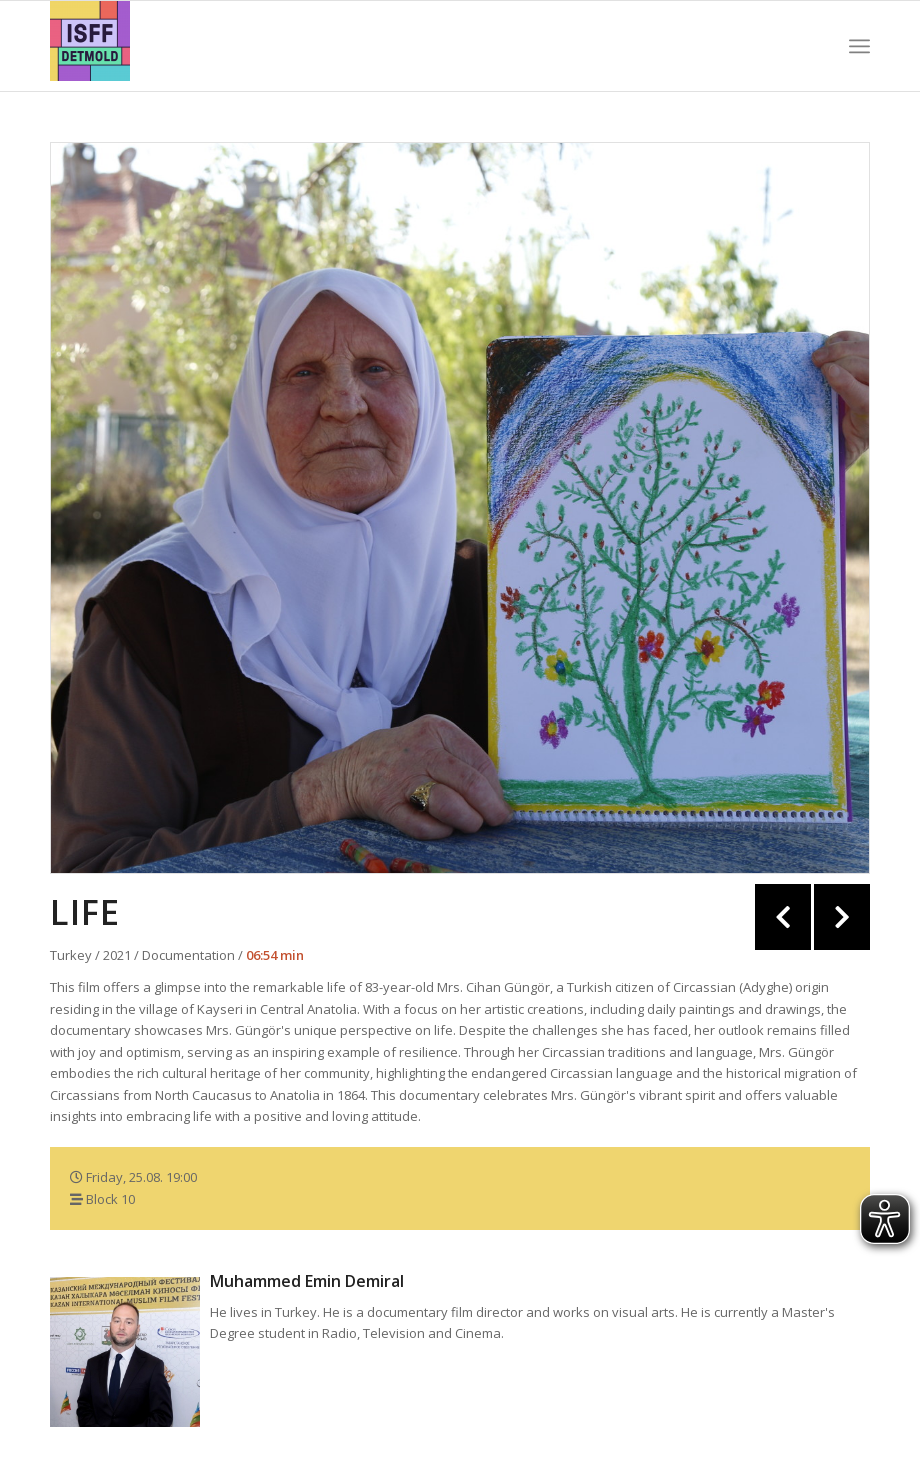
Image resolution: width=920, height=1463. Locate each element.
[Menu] (859, 46)
